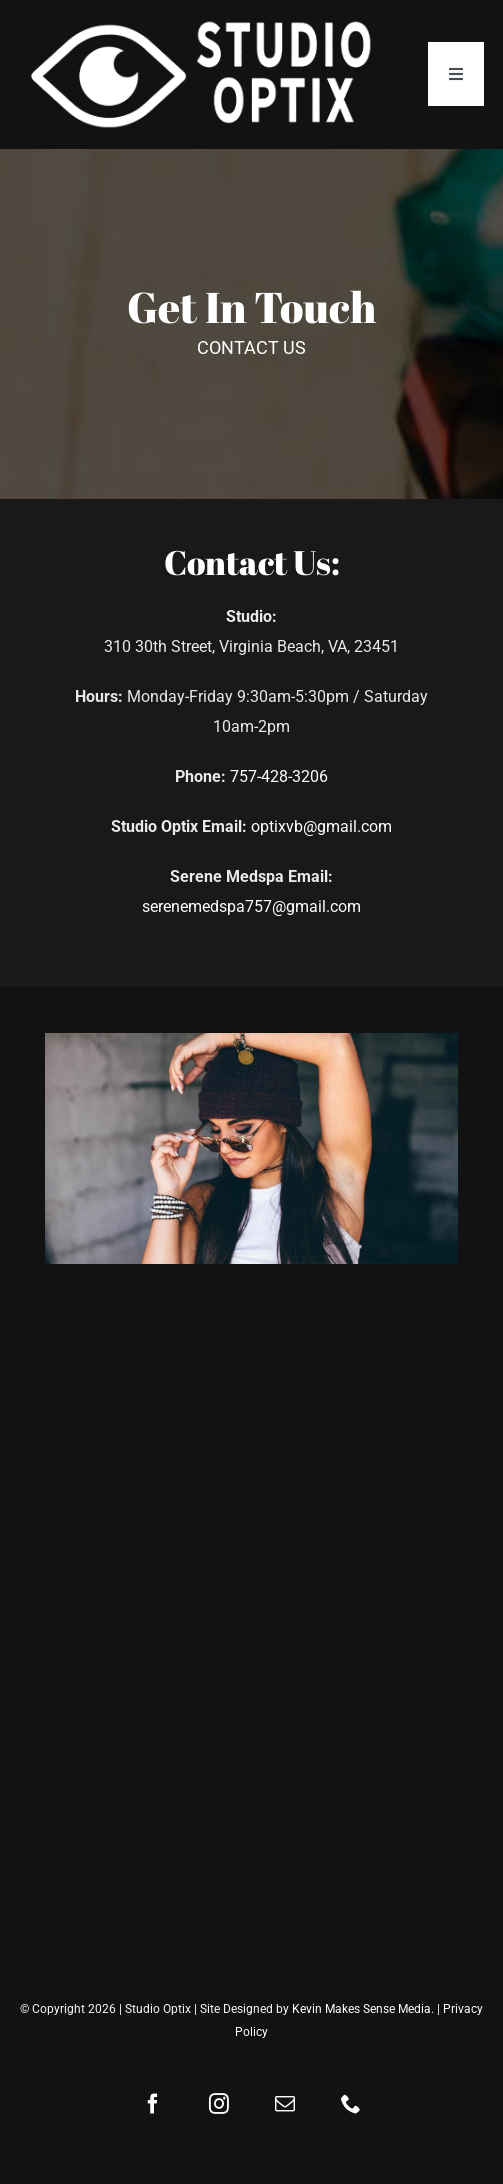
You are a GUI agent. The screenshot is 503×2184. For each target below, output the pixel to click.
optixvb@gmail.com (321, 826)
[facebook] (153, 2104)
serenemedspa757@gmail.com (251, 906)
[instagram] (219, 2104)
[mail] (285, 2104)
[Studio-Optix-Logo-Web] (204, 23)
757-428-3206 (279, 776)
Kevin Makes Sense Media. (363, 2009)
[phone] (351, 2104)
